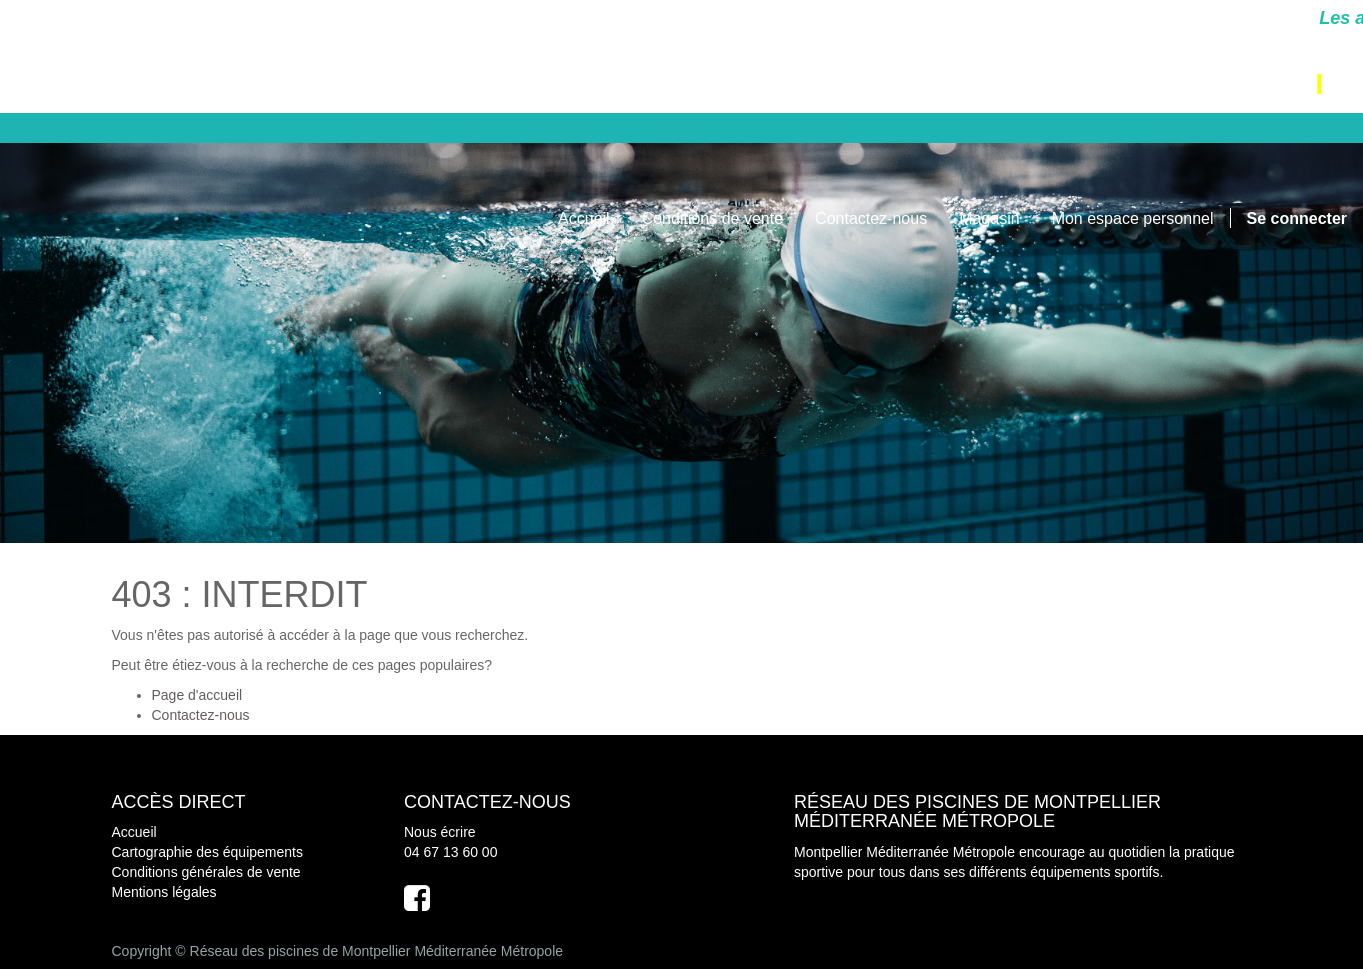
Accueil (134, 832)
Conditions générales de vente (206, 872)
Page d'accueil (197, 695)
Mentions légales (164, 892)
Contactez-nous (201, 715)
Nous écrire (440, 832)
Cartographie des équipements (207, 852)
